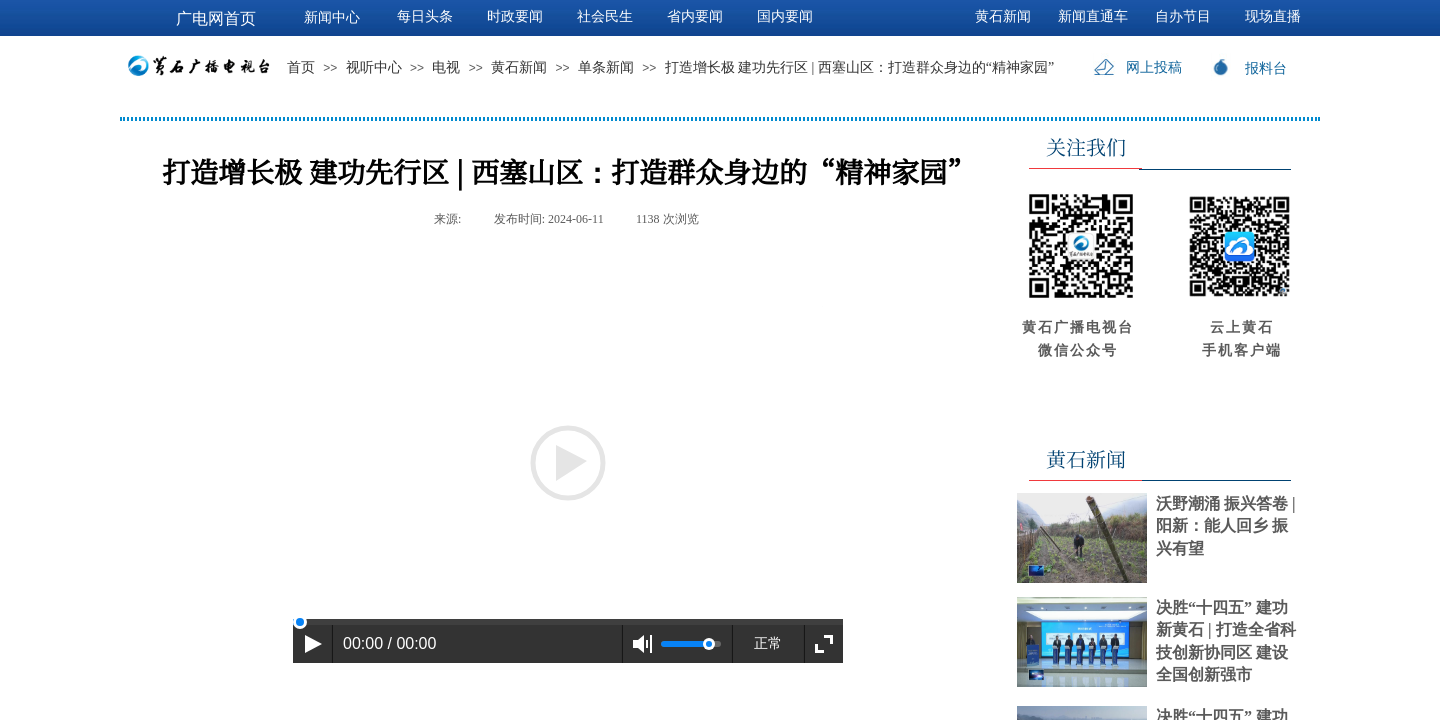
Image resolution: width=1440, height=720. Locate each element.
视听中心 (374, 67)
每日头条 (425, 16)
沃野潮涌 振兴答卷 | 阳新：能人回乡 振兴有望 (1226, 526)
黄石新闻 (519, 67)
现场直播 (1273, 16)
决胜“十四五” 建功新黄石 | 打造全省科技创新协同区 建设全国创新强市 (1226, 641)
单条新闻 (606, 67)
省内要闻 (695, 16)
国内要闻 (785, 16)
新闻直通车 (1093, 16)
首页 (301, 67)
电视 (446, 67)
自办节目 (1183, 16)
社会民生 (605, 16)
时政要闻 (515, 16)
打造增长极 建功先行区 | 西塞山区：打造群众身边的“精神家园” (860, 67)
